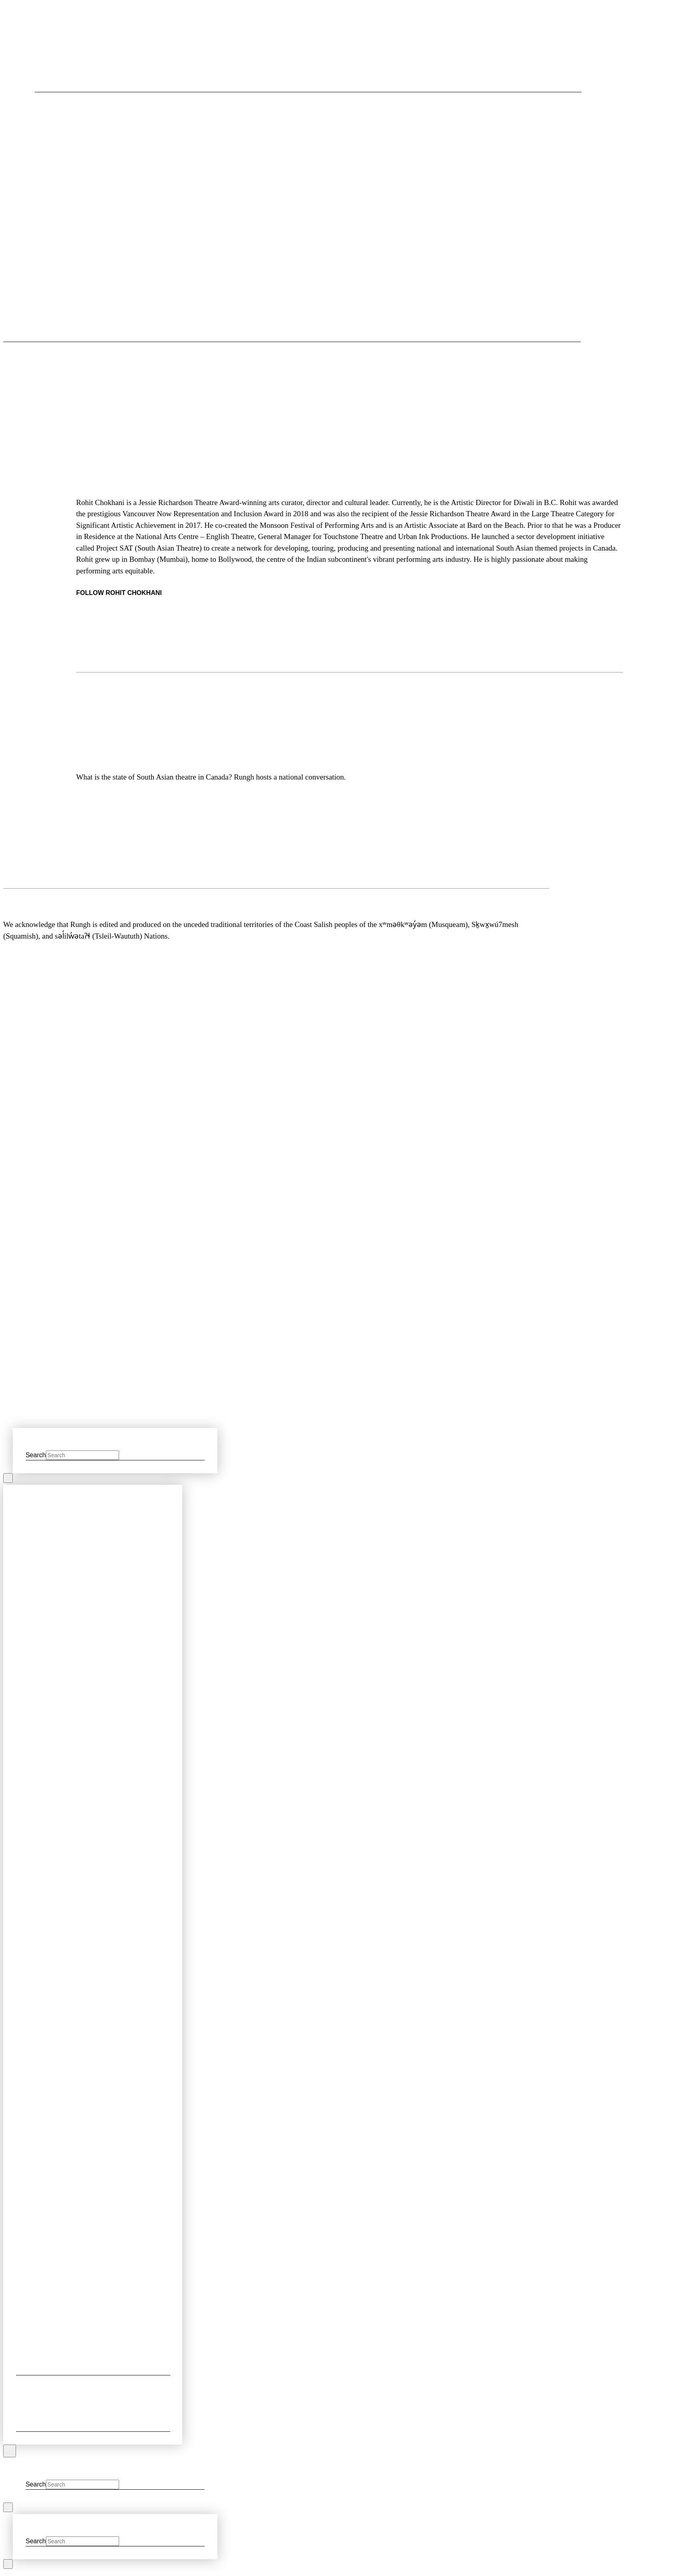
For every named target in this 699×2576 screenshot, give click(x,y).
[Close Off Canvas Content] (9, 2451)
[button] (39, 333)
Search (36, 1455)
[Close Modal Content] (8, 1478)
